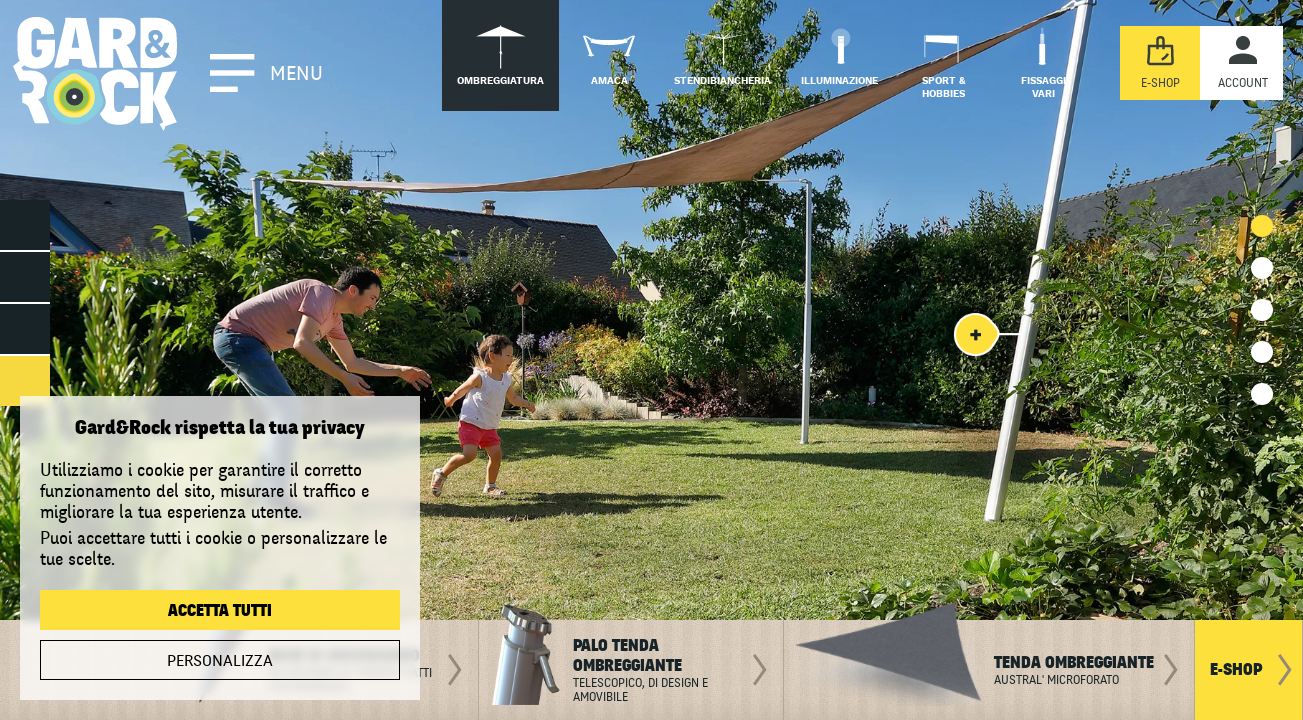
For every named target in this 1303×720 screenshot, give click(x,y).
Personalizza (220, 661)
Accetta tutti (220, 611)
